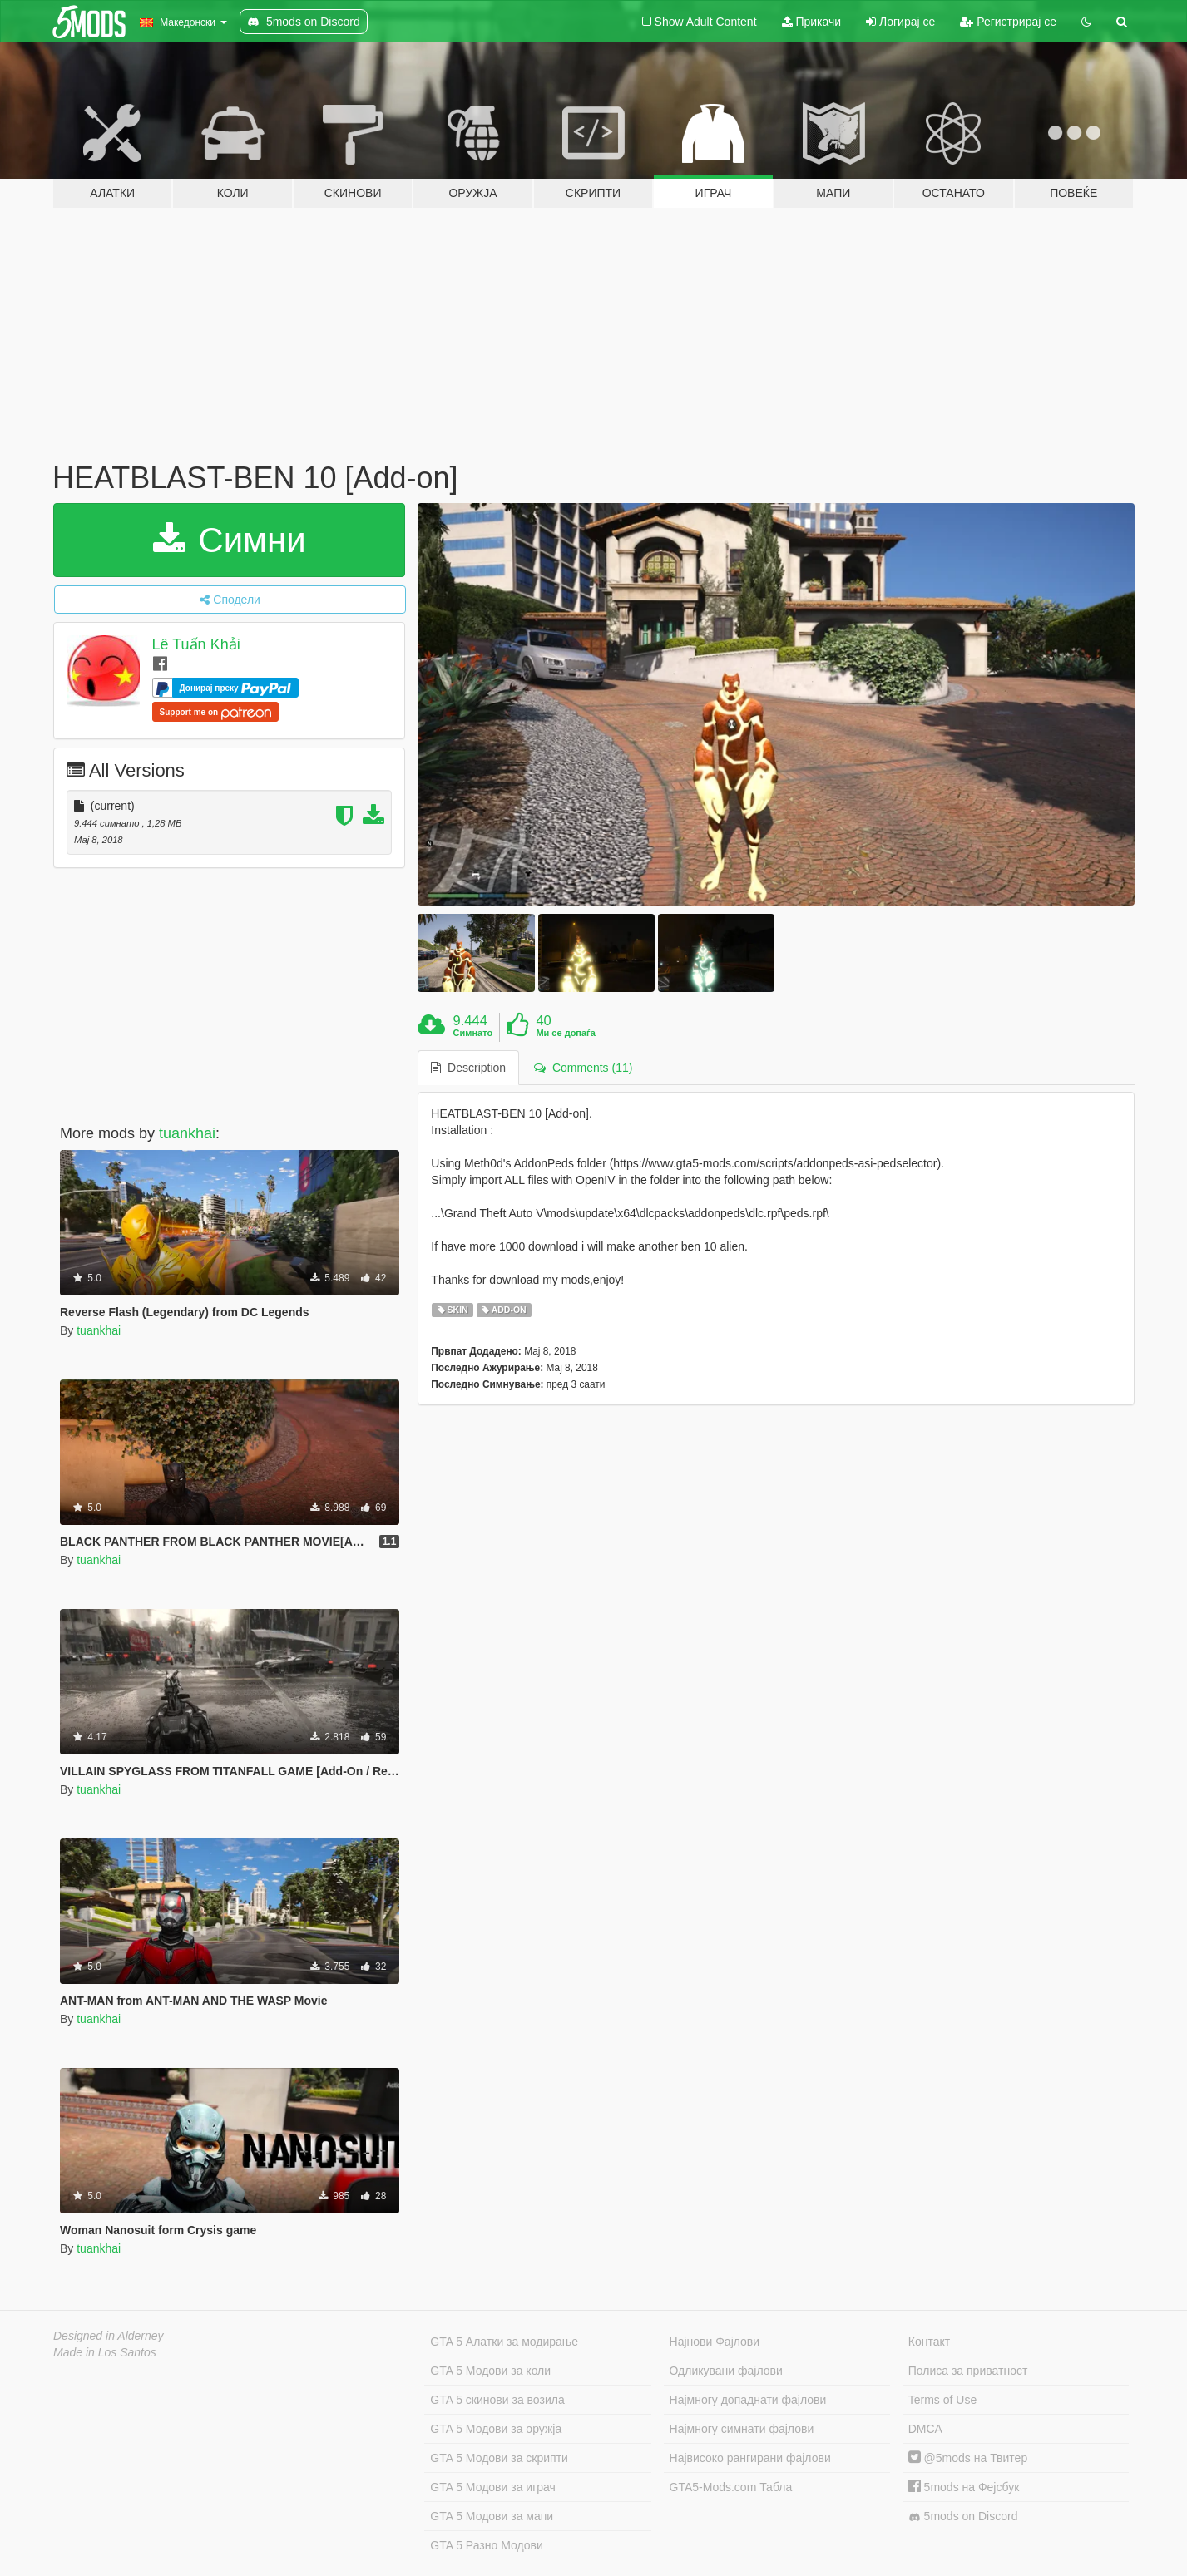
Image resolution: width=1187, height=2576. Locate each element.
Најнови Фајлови (715, 2341)
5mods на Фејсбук (964, 2487)
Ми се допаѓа (565, 1033)
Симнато (473, 1033)
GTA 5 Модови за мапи (491, 2516)
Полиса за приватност (968, 2370)
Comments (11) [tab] (583, 1067)
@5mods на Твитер (967, 2457)
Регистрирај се (1008, 21)
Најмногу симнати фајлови (742, 2428)
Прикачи (812, 21)
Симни (229, 540)
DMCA (925, 2428)
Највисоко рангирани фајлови (750, 2458)
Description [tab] (468, 1067)
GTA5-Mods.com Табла (731, 2487)
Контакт (929, 2341)
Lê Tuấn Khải (196, 644)
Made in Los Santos (104, 2352)
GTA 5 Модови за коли (490, 2370)
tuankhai (187, 1133)
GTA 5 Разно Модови (486, 2545)
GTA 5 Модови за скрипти (499, 2458)
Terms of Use (942, 2399)
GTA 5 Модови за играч (493, 2487)
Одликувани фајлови (726, 2370)
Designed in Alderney (108, 2335)
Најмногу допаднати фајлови (748, 2399)
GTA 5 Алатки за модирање (504, 2341)
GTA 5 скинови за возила (497, 2399)
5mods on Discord (963, 2516)
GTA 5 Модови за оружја (495, 2428)
